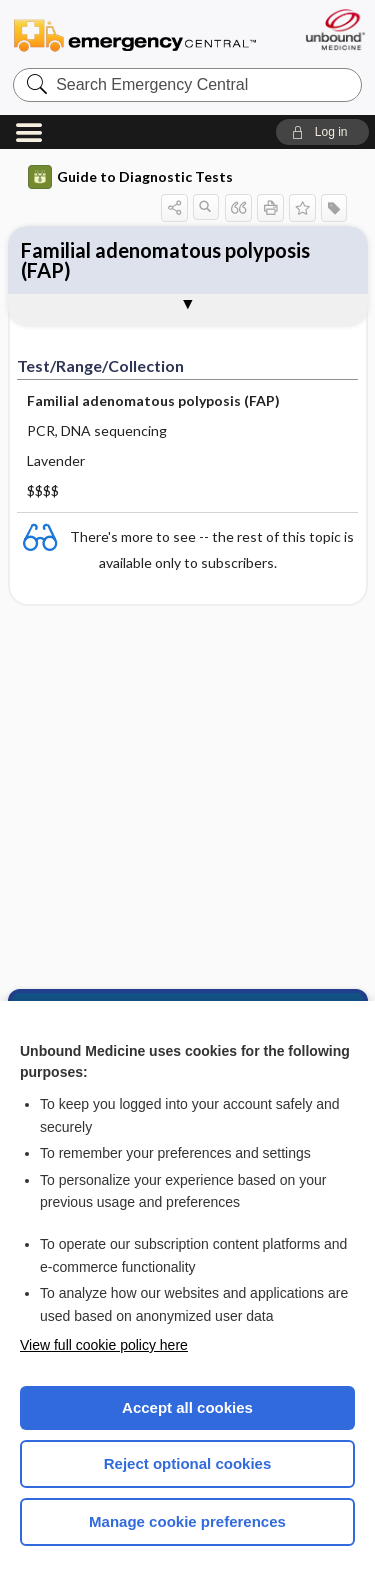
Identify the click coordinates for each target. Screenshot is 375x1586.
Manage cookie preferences (187, 1521)
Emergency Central (135, 34)
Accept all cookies (187, 1407)
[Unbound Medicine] (334, 29)
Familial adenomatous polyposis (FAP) (165, 260)
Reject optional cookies (188, 1463)
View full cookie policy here (104, 1345)
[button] (322, 132)
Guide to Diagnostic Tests (130, 177)
